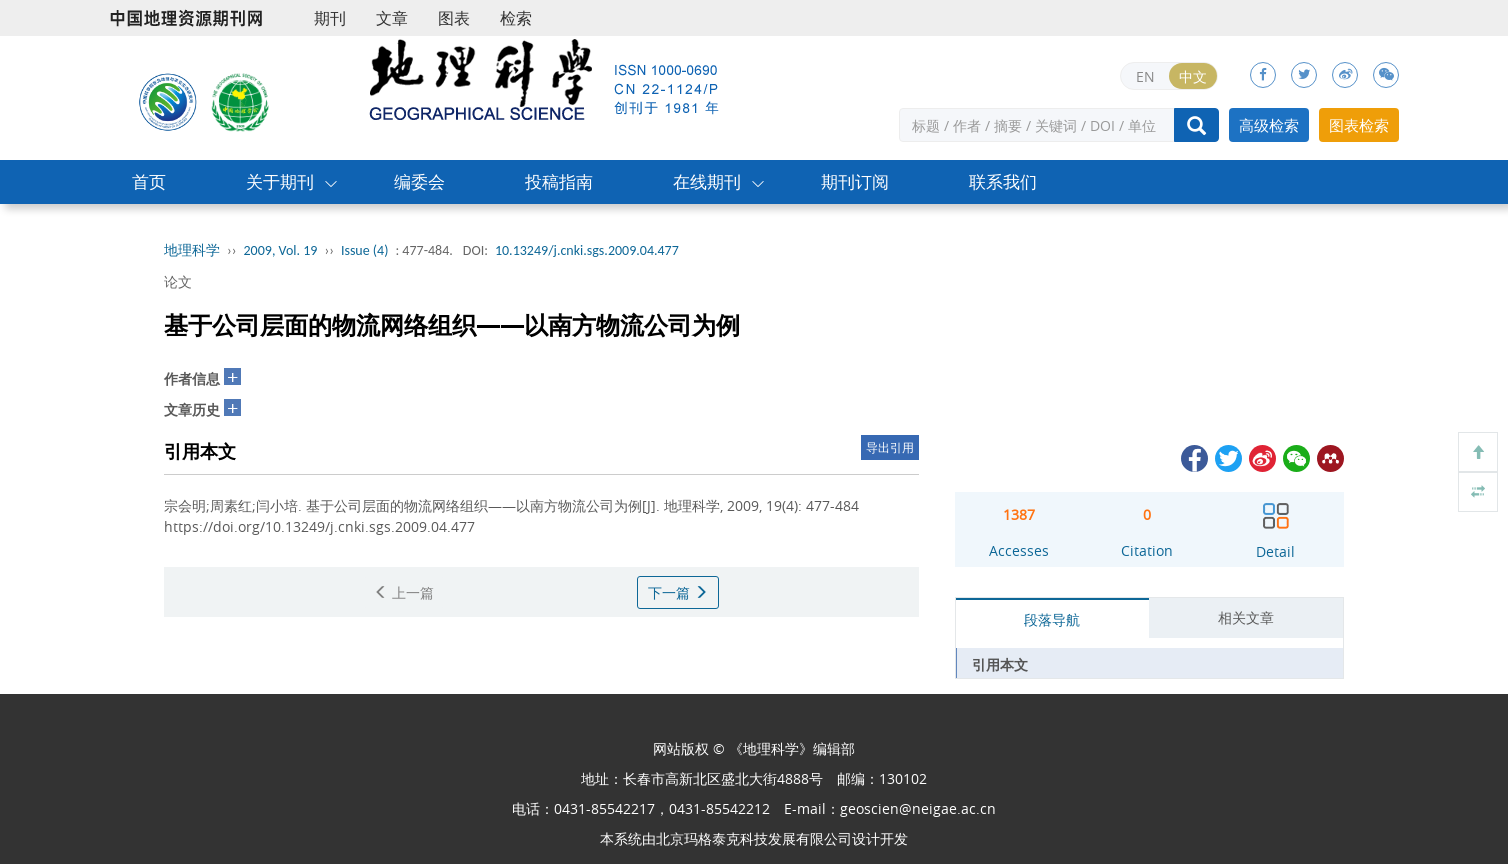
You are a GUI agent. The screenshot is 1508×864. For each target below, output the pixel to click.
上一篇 (404, 592)
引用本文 (1000, 664)
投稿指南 (559, 181)
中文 (1193, 76)
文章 (392, 18)
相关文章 (1246, 617)
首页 (149, 181)
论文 (178, 281)
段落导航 (1052, 619)
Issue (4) (365, 250)
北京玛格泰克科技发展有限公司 (754, 838)
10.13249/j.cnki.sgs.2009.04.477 (587, 250)
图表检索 (1359, 125)
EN (1145, 76)
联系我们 (1003, 181)
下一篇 (678, 592)
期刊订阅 (855, 181)
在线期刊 (707, 181)
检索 (516, 18)
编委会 (419, 181)
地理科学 (192, 250)
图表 (454, 18)
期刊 (330, 18)
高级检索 (1269, 125)
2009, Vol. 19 (281, 250)
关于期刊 (280, 181)
